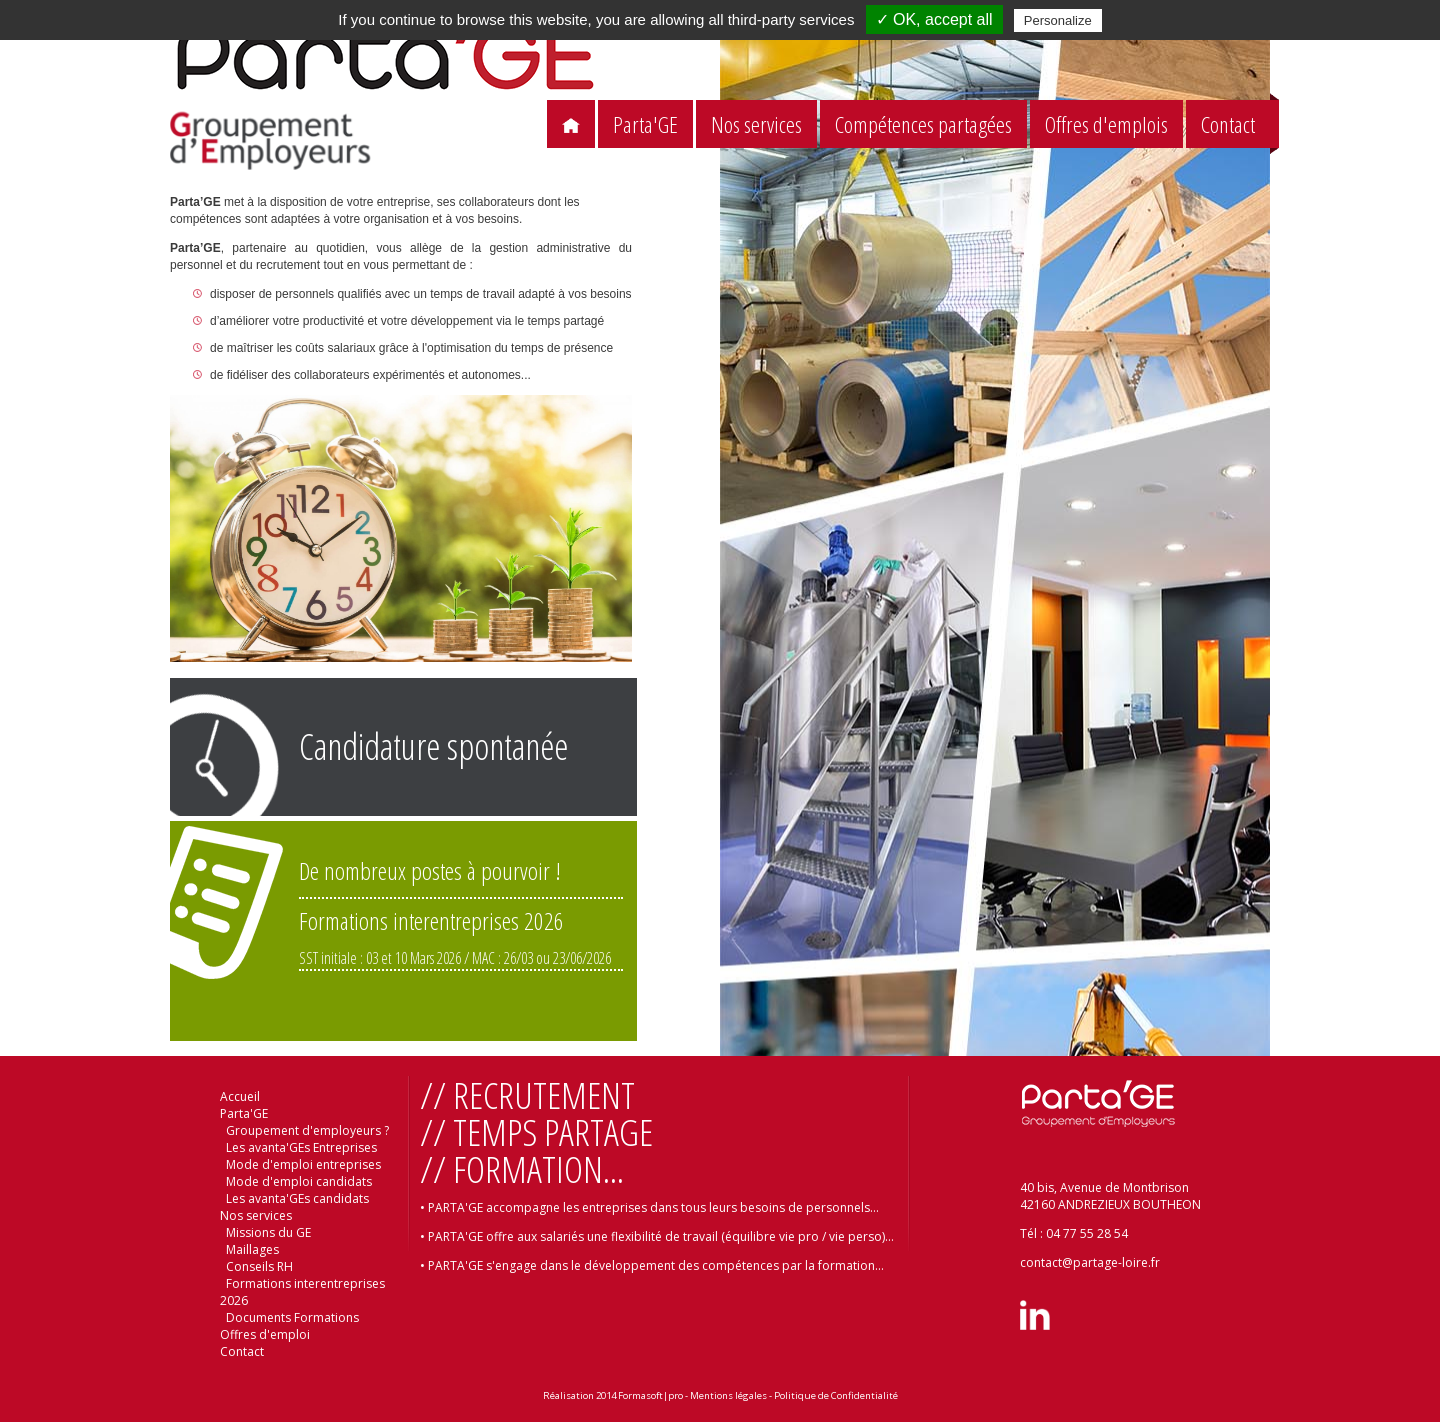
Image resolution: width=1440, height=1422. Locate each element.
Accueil (240, 1096)
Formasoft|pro (650, 1395)
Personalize (1058, 20)
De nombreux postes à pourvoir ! (430, 870)
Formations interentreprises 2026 (431, 920)
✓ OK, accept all (934, 19)
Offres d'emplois (1106, 124)
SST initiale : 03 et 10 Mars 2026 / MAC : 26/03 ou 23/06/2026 (455, 958)
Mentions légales (728, 1395)
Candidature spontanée (433, 746)
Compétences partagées (923, 124)
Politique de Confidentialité (836, 1395)
